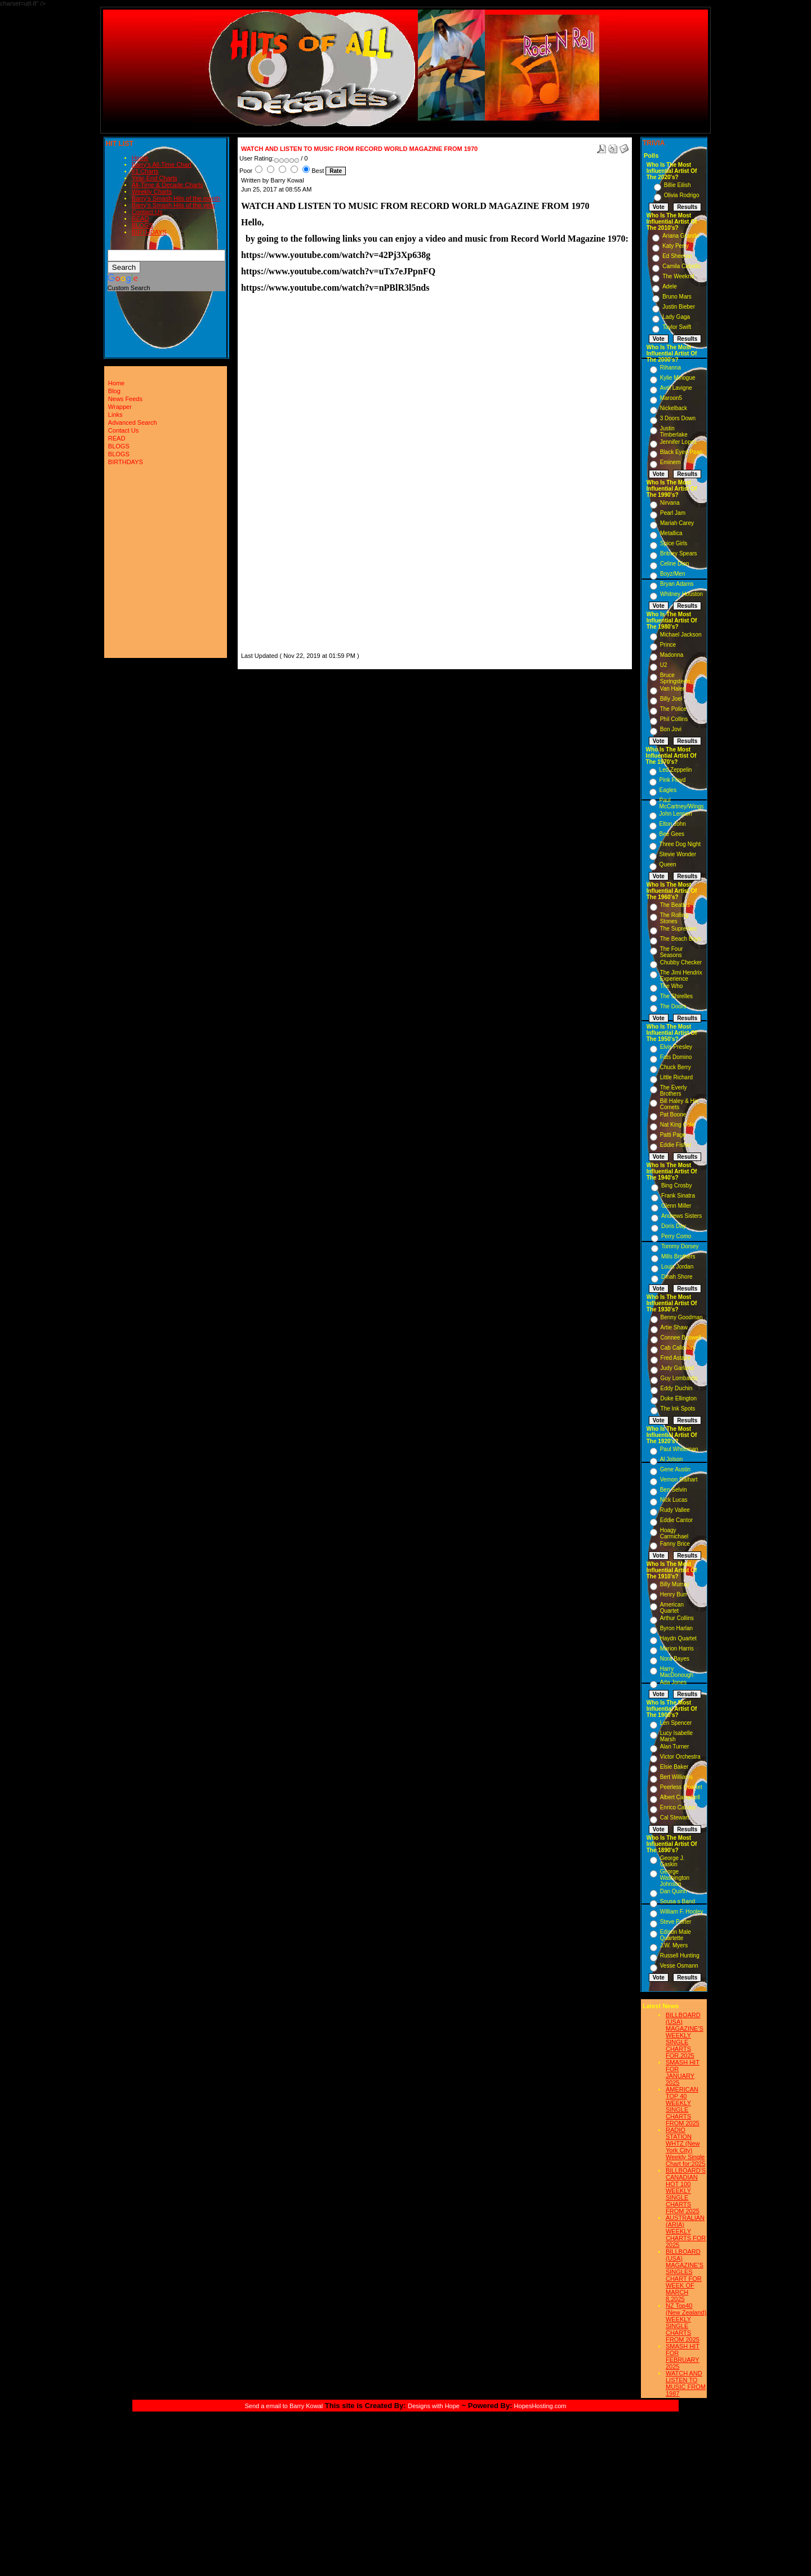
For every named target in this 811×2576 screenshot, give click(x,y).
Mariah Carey (677, 523)
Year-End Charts (154, 178)
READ (140, 218)
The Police (673, 709)
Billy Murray (674, 1584)
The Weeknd (678, 276)
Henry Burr (673, 1594)
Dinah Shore (677, 1277)
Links (115, 414)
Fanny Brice (675, 1544)
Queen (668, 864)
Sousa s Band (677, 1901)
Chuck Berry (675, 1067)
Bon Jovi (670, 729)
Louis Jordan (677, 1266)
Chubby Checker (681, 962)
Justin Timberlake (674, 431)
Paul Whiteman (679, 1449)
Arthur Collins (677, 1618)
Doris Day (673, 1226)
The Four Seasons (671, 952)
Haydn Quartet (678, 1638)
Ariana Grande (680, 236)
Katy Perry (675, 246)
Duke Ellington (679, 1398)
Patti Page (673, 1135)
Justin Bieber (678, 307)
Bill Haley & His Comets (679, 1104)
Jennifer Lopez (678, 442)
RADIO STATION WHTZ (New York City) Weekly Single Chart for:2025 (685, 2146)
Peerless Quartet (681, 1787)
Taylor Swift (676, 327)
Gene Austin (675, 1469)
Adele (669, 286)
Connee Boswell (681, 1337)
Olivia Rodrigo (681, 195)
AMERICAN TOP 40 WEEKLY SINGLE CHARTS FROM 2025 (682, 2106)
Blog (114, 391)
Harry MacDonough (676, 1672)
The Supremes (678, 929)
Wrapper (120, 406)
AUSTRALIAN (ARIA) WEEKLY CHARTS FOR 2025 (686, 2231)
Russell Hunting (679, 1955)
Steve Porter (676, 1922)
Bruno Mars (677, 296)
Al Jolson (671, 1459)
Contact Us (147, 211)
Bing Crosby (676, 1185)
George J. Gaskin (672, 1861)
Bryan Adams (676, 584)
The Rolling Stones (674, 918)
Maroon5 (671, 398)
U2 (663, 665)
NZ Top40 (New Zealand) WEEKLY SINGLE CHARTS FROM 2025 (686, 2322)
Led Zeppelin (676, 770)
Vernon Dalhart (679, 1479)
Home (140, 157)
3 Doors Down (678, 418)
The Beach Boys (680, 939)
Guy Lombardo (679, 1378)
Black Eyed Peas (681, 452)
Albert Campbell (680, 1797)
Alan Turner (674, 1746)
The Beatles (675, 905)
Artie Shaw (674, 1327)
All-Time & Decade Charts (167, 184)
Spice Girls (673, 543)
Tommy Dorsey (680, 1246)
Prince (668, 645)
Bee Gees (672, 834)
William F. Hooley (681, 1911)
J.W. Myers (674, 1945)
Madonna (672, 655)
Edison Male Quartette (675, 1935)
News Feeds (125, 398)
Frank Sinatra (678, 1196)
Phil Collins (674, 719)
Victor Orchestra (680, 1757)
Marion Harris (677, 1648)
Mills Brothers (678, 1256)
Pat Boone (673, 1114)
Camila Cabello (681, 266)
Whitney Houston (681, 594)
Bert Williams (676, 1777)
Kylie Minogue (678, 378)
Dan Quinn (673, 1891)
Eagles (668, 790)
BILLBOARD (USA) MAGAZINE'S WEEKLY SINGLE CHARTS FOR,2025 (684, 2035)
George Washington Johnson (674, 1877)
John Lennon (676, 814)
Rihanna (670, 367)
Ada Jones (673, 1682)
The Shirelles (676, 996)
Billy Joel (671, 699)
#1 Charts (145, 171)
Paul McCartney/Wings (682, 803)
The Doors (673, 1006)
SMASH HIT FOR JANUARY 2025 (682, 2072)
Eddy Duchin (677, 1388)
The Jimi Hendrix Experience (681, 975)
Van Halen (673, 689)
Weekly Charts (152, 191)
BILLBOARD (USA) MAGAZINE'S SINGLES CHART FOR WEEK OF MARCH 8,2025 (684, 2275)
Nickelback (673, 408)
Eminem (670, 462)
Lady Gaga (676, 317)
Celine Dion (674, 563)
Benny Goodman (682, 1317)
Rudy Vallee (675, 1510)
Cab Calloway (678, 1348)
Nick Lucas (674, 1500)
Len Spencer (676, 1723)
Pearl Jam (672, 513)
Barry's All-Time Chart (161, 164)
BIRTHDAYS (149, 232)
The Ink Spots (678, 1408)
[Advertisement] (275, 483)
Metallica (671, 533)
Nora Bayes (674, 1659)
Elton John (673, 824)
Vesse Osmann (679, 1966)
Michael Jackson (681, 634)
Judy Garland (677, 1368)
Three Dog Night (680, 844)
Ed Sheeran (677, 256)
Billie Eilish (677, 185)
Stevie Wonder (678, 854)
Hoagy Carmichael (674, 1533)
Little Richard (676, 1077)
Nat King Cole (677, 1125)
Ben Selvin (673, 1490)
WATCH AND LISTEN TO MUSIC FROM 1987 (686, 2383)
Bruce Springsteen (675, 678)
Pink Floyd (673, 780)
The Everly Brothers (673, 1090)
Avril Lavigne (676, 388)
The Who (671, 986)
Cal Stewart (674, 1817)
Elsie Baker (674, 1767)
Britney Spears (678, 553)
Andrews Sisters (681, 1216)
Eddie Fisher (676, 1145)
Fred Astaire (676, 1358)
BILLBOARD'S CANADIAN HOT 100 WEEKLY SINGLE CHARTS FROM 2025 (686, 2190)
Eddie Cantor (676, 1520)
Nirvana (669, 503)
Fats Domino (676, 1057)
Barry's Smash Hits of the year (173, 205)
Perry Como (676, 1236)
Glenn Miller (676, 1206)
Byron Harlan (676, 1628)
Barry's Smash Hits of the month (176, 198)
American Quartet (672, 1607)
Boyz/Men (672, 574)
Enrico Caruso (678, 1807)
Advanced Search (132, 422)
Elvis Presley (676, 1047)
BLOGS (142, 225)
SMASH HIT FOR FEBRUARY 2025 (682, 2356)
